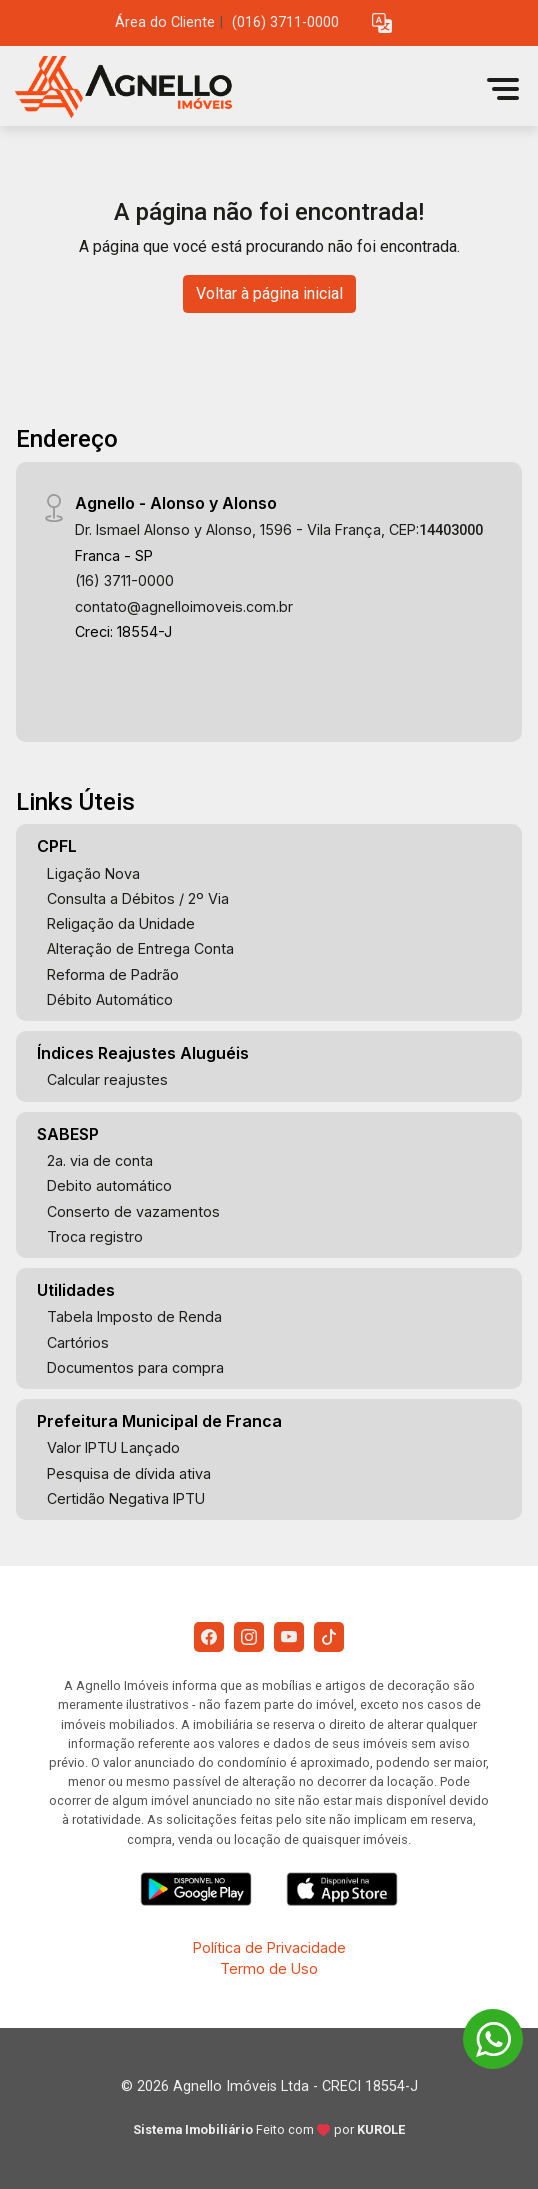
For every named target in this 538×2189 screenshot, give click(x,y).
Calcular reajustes (107, 1079)
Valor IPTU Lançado (113, 1447)
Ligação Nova (93, 873)
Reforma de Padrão (113, 974)
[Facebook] (209, 1637)
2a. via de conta (100, 1160)
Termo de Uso (269, 1968)
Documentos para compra (135, 1367)
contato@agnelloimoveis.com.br (184, 606)
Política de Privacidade (269, 1947)
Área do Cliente (165, 22)
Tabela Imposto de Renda (134, 1316)
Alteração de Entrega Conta (140, 948)
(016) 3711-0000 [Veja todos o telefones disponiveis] (285, 22)
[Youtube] (289, 1637)
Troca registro (95, 1236)
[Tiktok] (329, 1637)
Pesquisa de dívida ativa (129, 1473)
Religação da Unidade (121, 923)
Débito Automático (110, 999)
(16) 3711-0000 (124, 580)
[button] (382, 23)
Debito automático (109, 1185)
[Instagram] (249, 1637)
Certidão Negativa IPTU (126, 1498)
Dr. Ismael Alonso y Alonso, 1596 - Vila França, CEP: (279, 529)
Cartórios (78, 1342)
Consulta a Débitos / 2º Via (138, 898)
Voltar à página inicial (269, 293)
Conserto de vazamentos (133, 1211)
